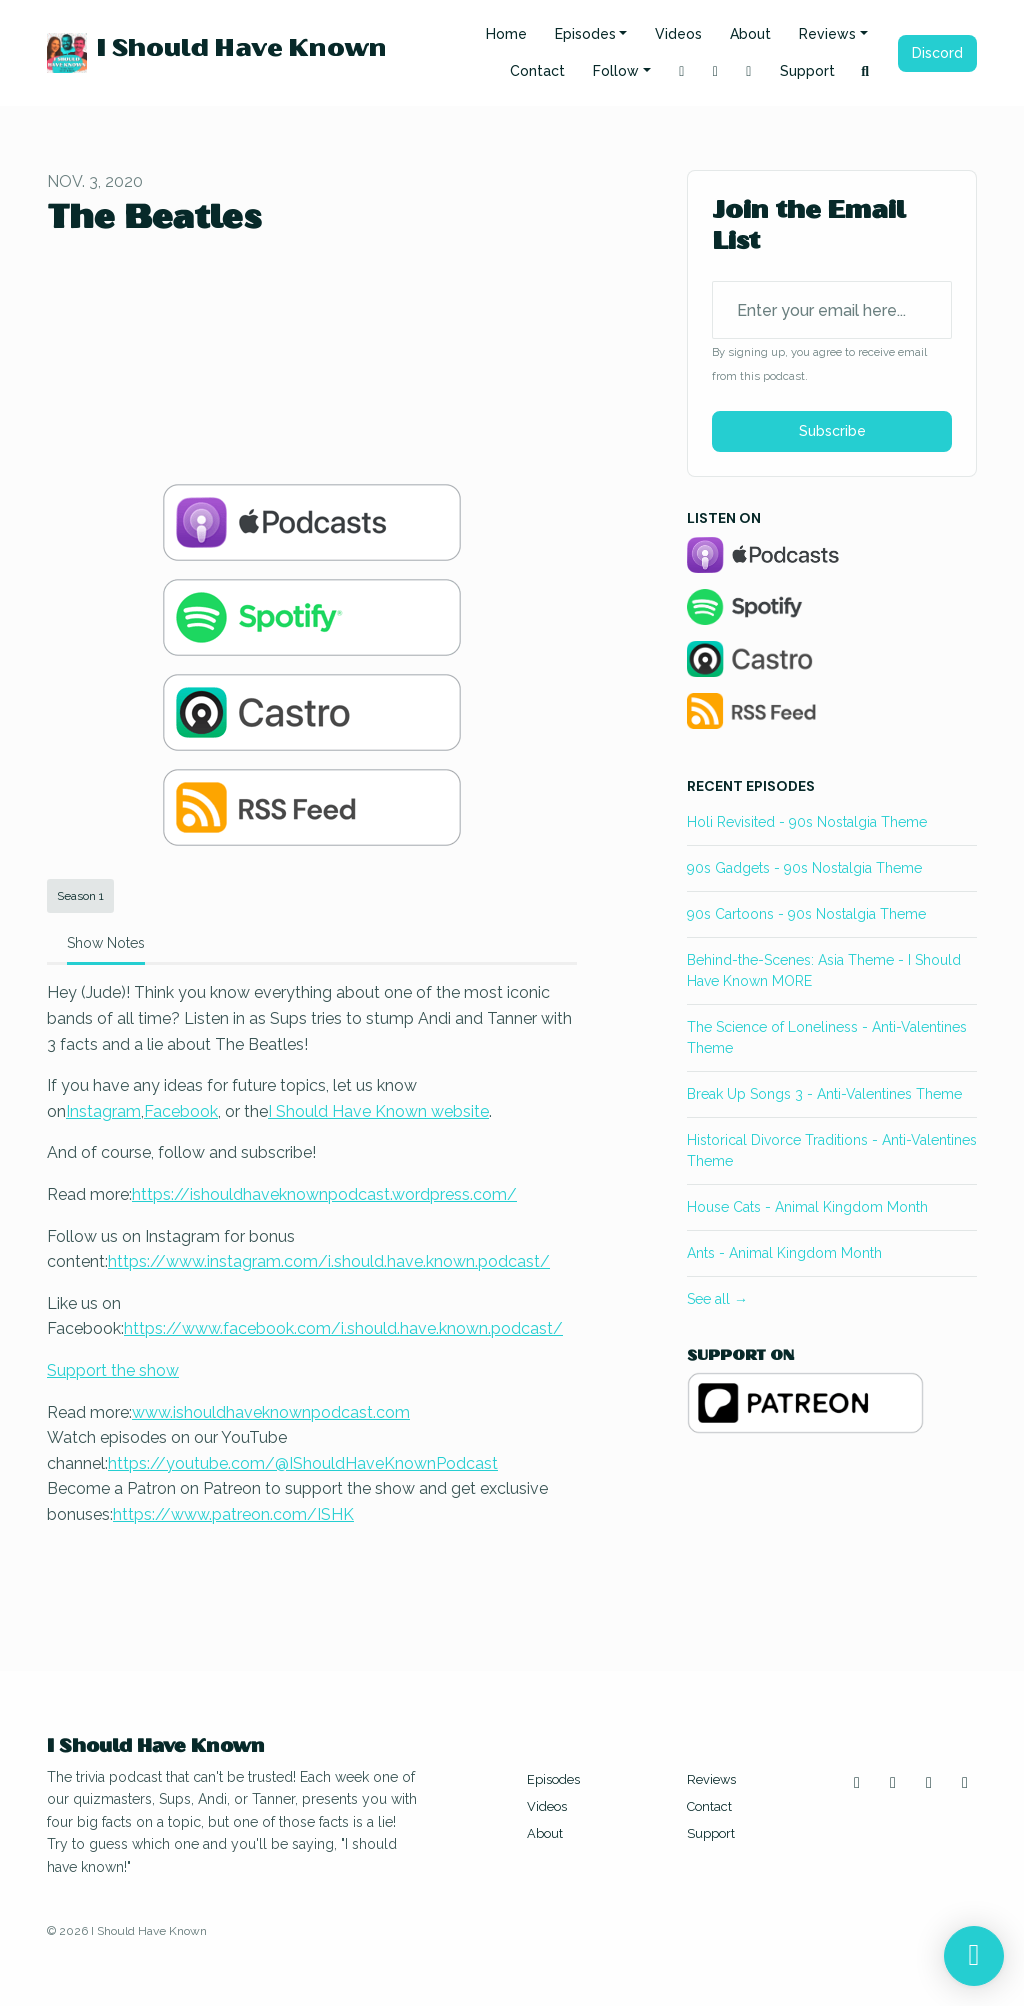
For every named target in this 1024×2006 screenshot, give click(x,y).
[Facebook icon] (929, 1783)
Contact (537, 71)
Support (807, 71)
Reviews (827, 34)
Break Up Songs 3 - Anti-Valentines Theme (824, 1094)
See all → (717, 1299)
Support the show (113, 1370)
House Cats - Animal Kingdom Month (807, 1207)
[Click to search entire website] (866, 71)
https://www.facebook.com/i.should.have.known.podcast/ (343, 1328)
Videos (678, 34)
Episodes (585, 34)
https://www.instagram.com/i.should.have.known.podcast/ (329, 1261)
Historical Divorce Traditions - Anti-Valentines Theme (832, 1150)
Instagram (103, 1111)
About (750, 34)
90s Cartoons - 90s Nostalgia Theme (806, 914)
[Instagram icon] (857, 1783)
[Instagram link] (682, 71)
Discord (937, 53)
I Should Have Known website (378, 1111)
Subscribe (832, 431)
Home (506, 34)
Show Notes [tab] (106, 943)
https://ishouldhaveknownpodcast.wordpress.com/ (324, 1194)
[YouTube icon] (893, 1783)
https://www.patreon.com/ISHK (233, 1514)
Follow (616, 71)
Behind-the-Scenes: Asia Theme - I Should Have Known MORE (824, 970)
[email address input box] (832, 310)
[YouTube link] (716, 71)
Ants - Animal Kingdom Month (784, 1253)
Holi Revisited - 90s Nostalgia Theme (807, 822)
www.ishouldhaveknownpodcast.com (271, 1412)
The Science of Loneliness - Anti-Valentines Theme (827, 1037)
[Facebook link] (749, 71)
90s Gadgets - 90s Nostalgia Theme (804, 868)
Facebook (181, 1111)
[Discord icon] (965, 1783)
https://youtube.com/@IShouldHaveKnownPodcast (303, 1463)
